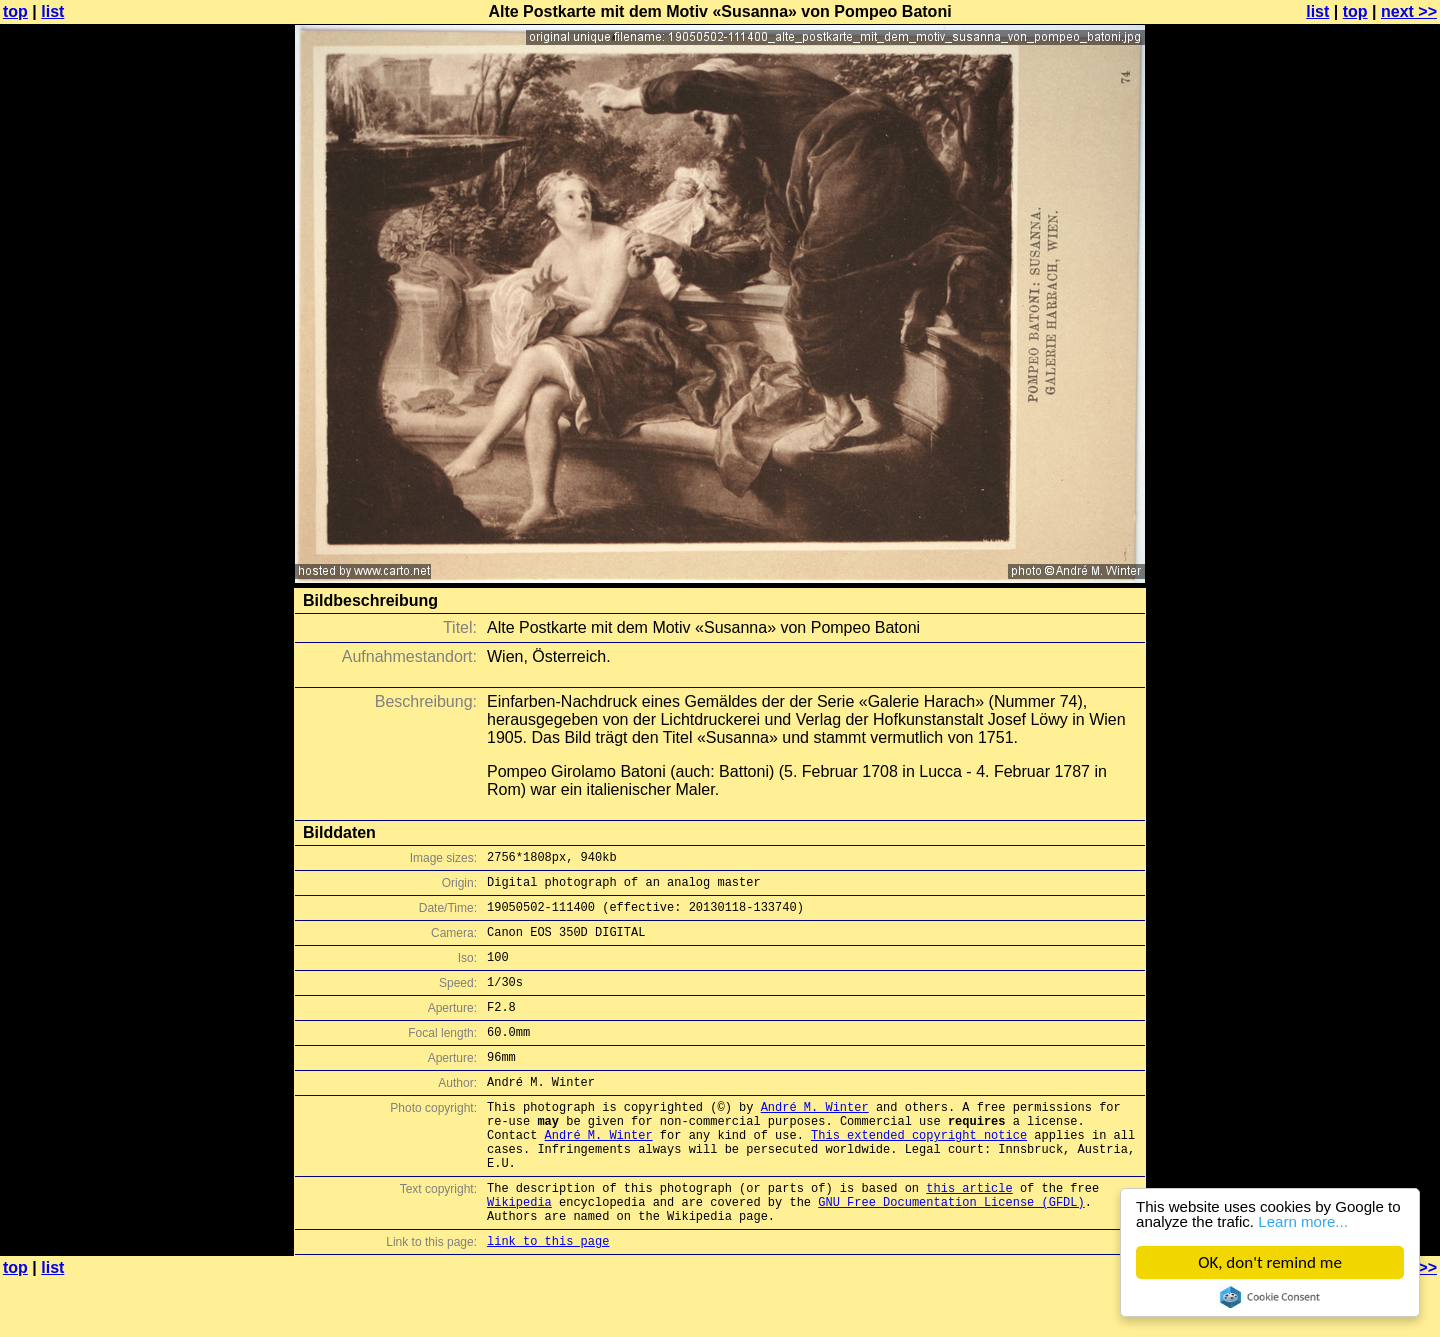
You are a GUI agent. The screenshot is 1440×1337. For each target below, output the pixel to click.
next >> (1409, 11)
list (52, 11)
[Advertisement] (1359, 495)
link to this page (548, 1297)
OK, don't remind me (1270, 1262)
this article (969, 1235)
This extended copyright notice (919, 1173)
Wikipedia (519, 1252)
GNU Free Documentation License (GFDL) (951, 1252)
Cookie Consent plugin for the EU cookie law (1270, 1297)
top (15, 11)
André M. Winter (815, 1139)
